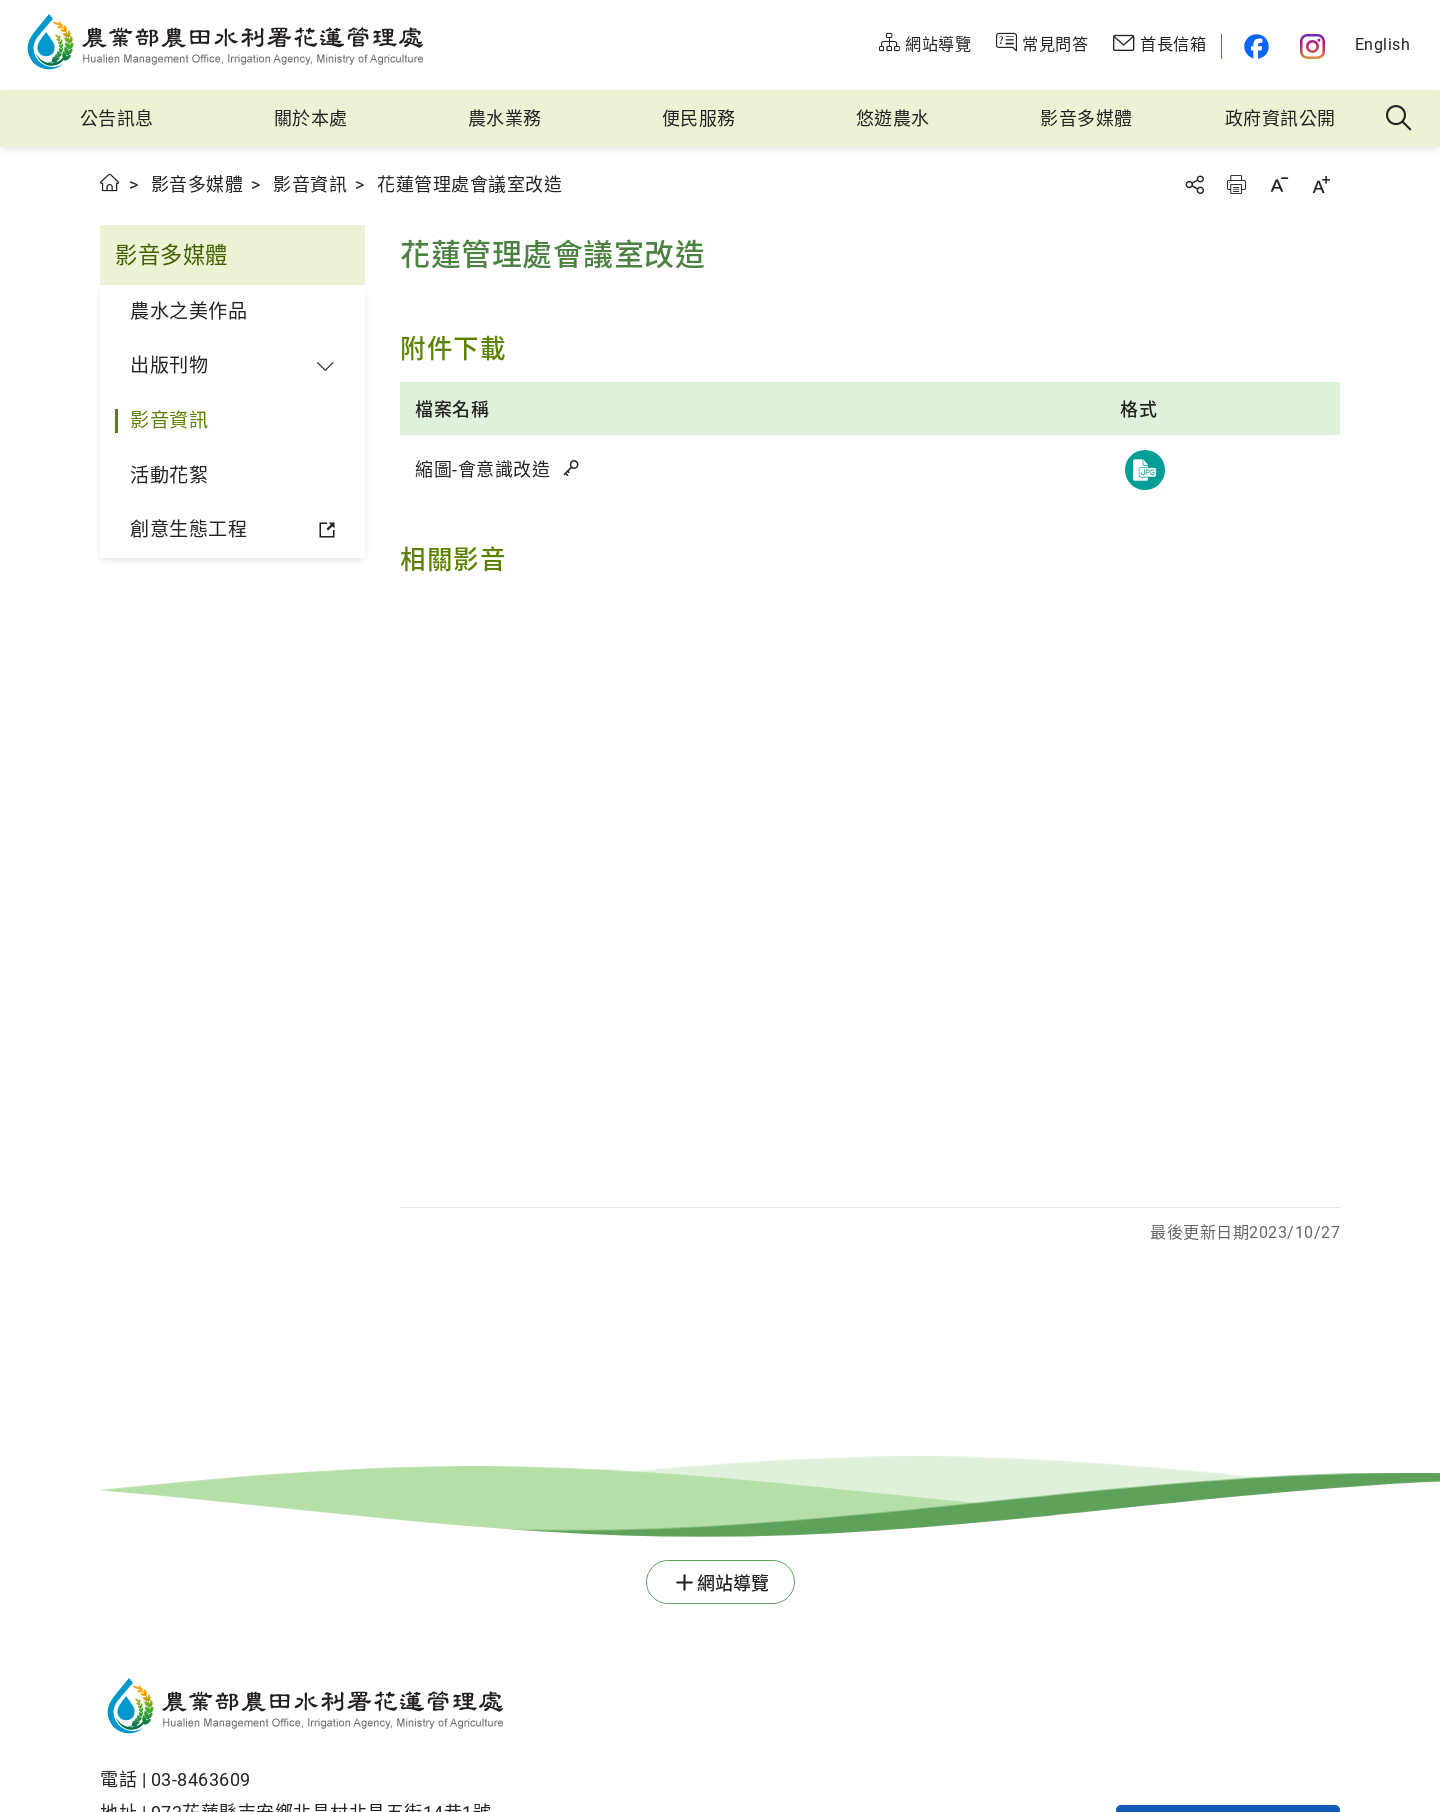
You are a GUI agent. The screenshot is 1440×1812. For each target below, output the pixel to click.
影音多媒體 (1086, 118)
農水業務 (505, 118)
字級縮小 (1279, 184)
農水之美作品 (188, 311)
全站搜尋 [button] (1399, 119)
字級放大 (1321, 184)
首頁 (110, 182)
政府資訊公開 (1280, 118)
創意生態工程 (188, 529)
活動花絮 (169, 475)
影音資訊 (310, 184)
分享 (1194, 184)
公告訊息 (117, 118)
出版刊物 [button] (169, 365)
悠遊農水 (893, 118)
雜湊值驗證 (573, 468)
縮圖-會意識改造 (498, 469)
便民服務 (699, 118)
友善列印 (1236, 184)
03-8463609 (201, 1779)
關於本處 (311, 118)
